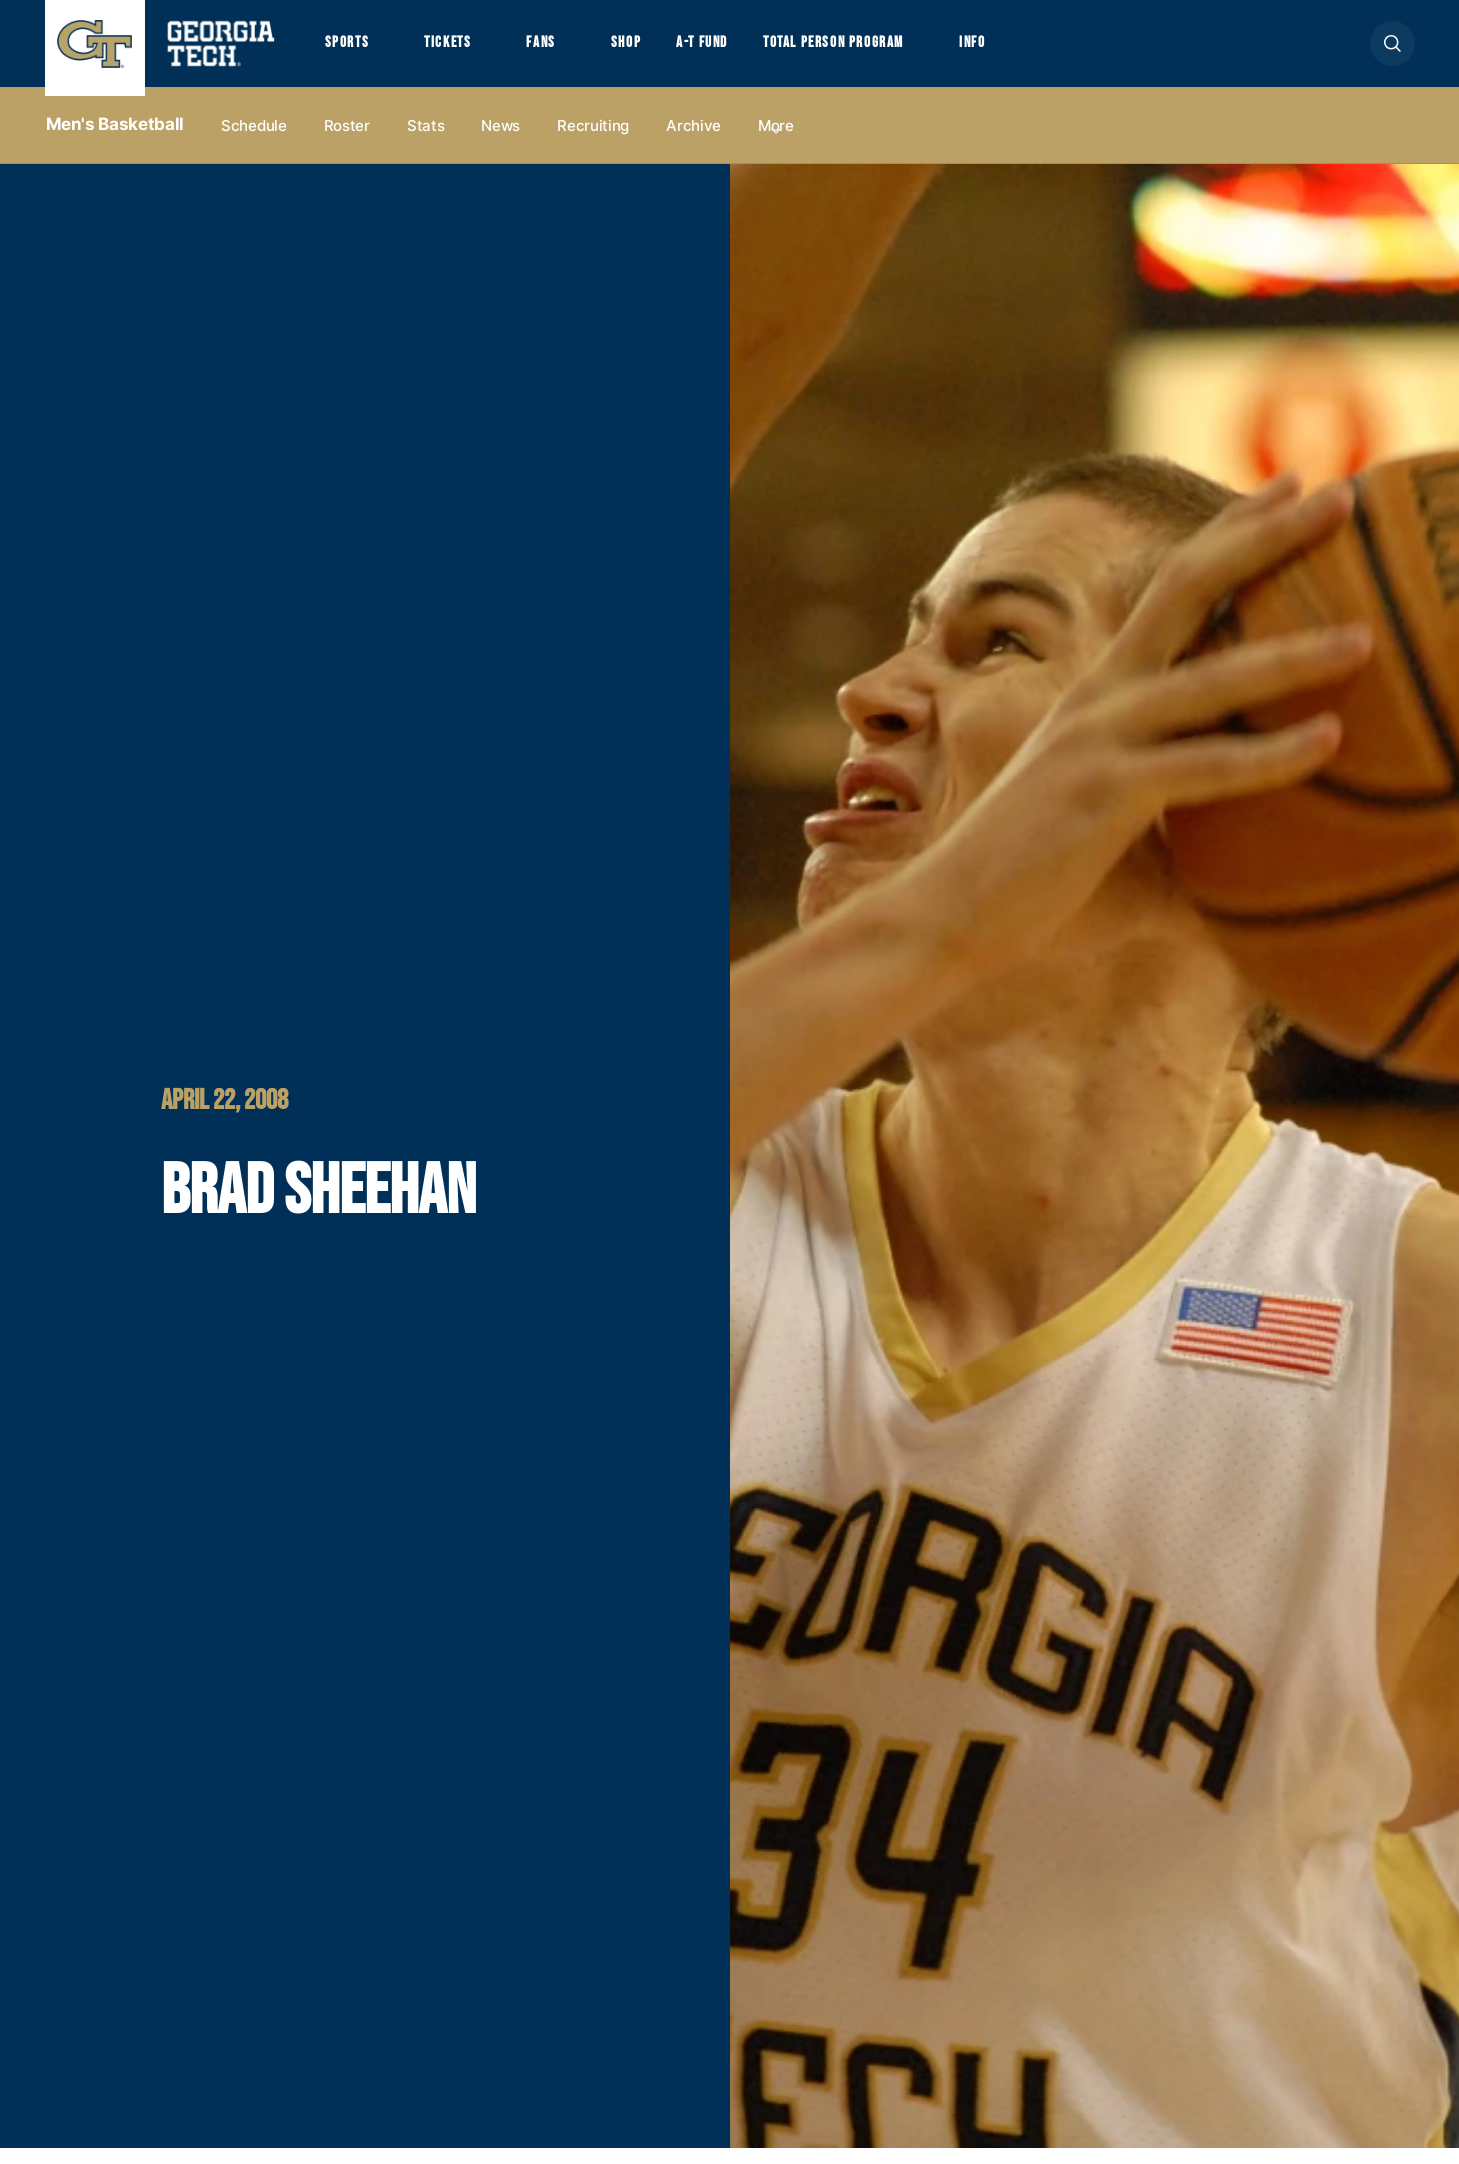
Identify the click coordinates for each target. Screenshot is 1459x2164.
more (776, 141)
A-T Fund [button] (732, 51)
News (500, 141)
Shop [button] (650, 51)
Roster (347, 141)
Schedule (254, 141)
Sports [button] (349, 51)
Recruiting (593, 141)
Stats (426, 141)
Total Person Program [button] (877, 51)
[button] (1392, 51)
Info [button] (1030, 51)
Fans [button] (558, 51)
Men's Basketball (115, 141)
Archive (693, 141)
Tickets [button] (458, 51)
